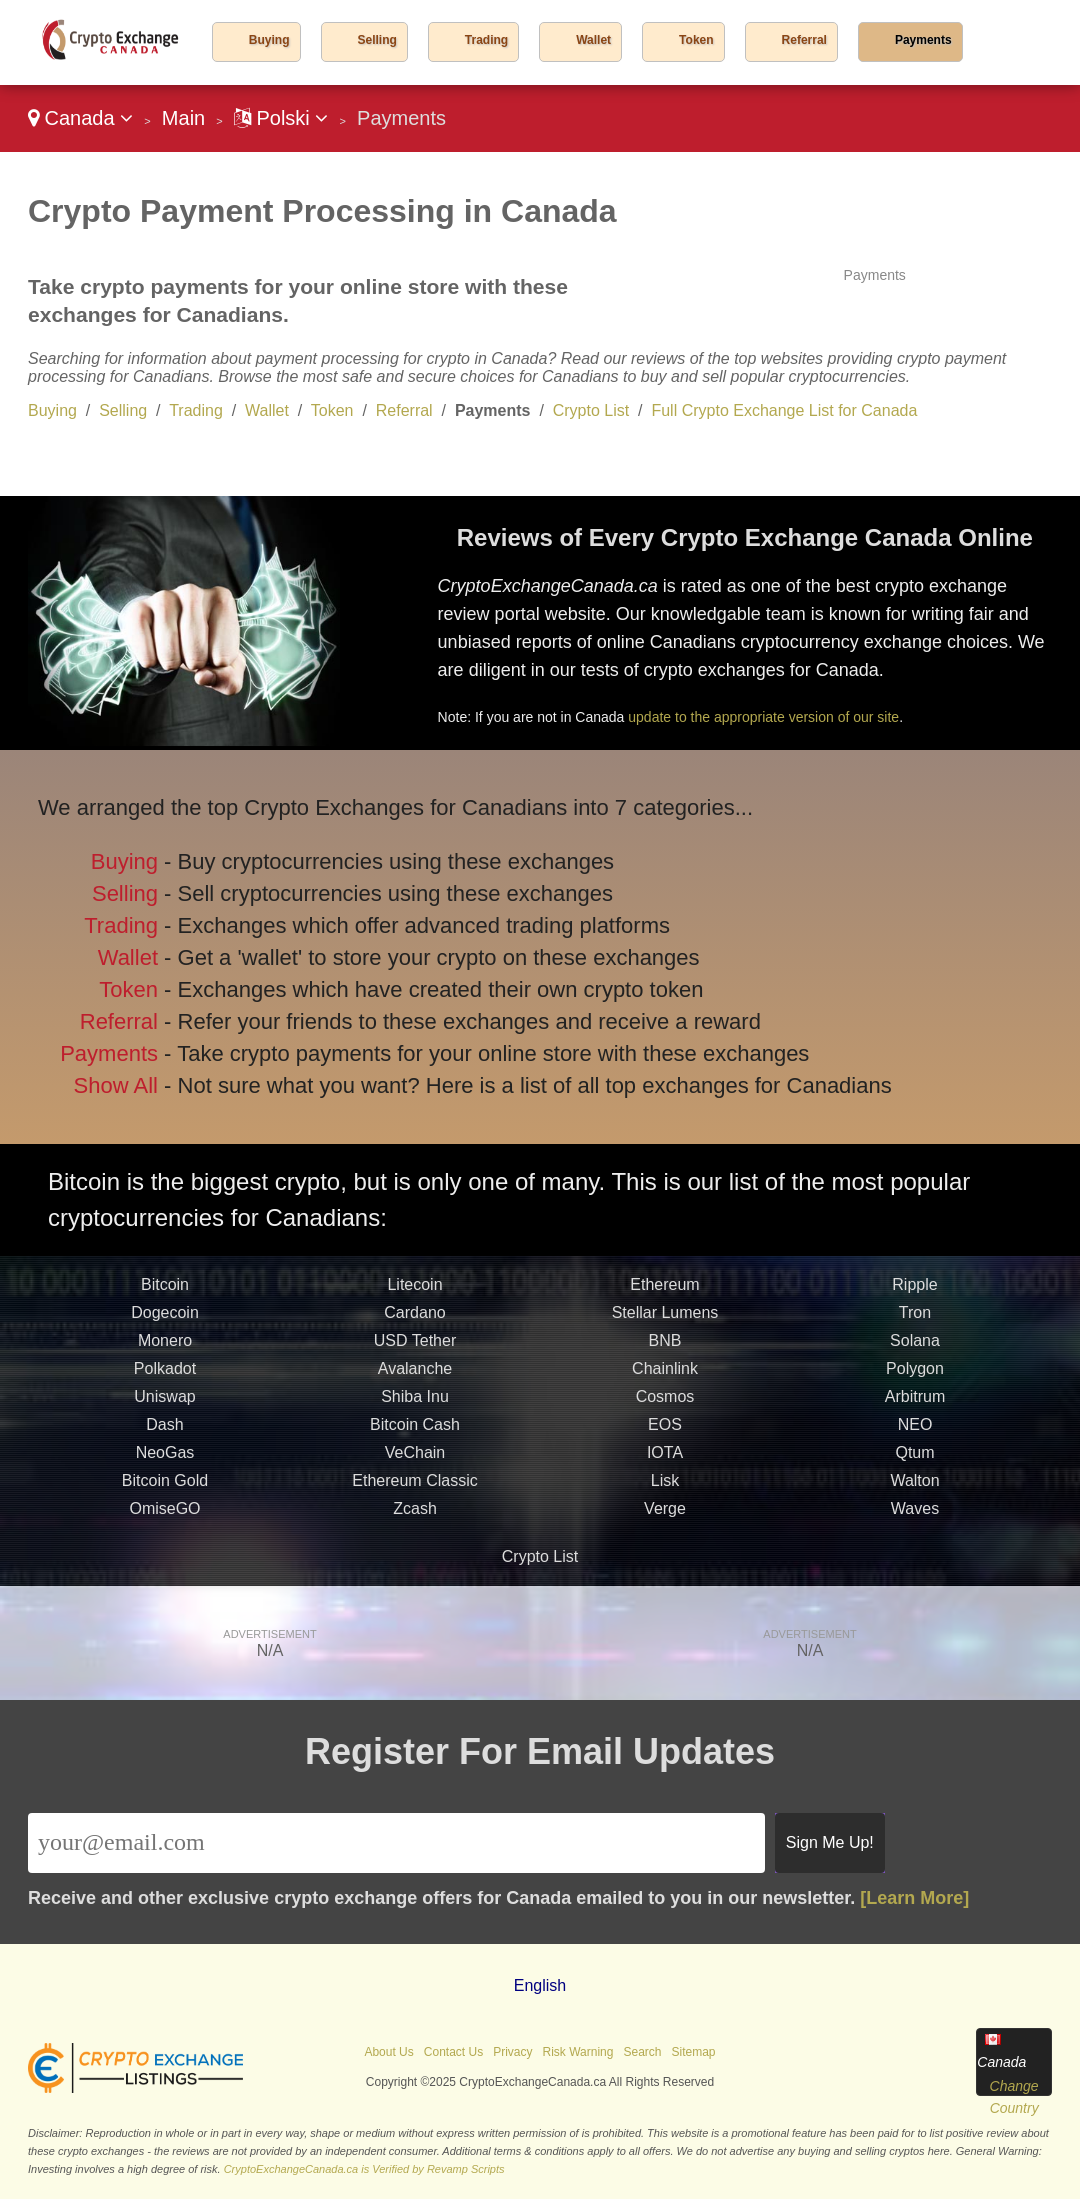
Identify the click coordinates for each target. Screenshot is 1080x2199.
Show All (119, 1082)
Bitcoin (165, 1290)
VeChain (415, 1458)
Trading (486, 40)
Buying (269, 40)
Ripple (914, 1290)
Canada (80, 118)
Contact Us (453, 2052)
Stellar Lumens (665, 1318)
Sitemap (694, 2052)
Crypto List (591, 410)
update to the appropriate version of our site (763, 717)
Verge (665, 1514)
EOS (665, 1430)
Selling (377, 40)
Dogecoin (165, 1318)
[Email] (396, 1843)
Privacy (512, 2052)
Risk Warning (578, 2052)
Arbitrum (915, 1402)
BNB (665, 1346)
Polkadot (165, 1374)
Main (183, 118)
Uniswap (164, 1402)
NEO (915, 1430)
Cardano (414, 1318)
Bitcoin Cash (415, 1430)
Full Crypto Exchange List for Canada (784, 410)
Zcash (415, 1514)
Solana (915, 1346)
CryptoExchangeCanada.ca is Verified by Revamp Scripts (364, 2169)
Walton (914, 1486)
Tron (915, 1318)
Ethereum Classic (414, 1486)
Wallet (593, 40)
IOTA (665, 1458)
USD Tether (415, 1346)
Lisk (665, 1486)
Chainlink (665, 1374)
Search (642, 2052)
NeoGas (165, 1458)
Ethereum (664, 1290)
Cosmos (665, 1402)
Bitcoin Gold (165, 1486)
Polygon (915, 1374)
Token (696, 40)
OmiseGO (164, 1514)
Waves (915, 1514)
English (540, 1985)
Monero (165, 1346)
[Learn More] (914, 1898)
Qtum (914, 1458)
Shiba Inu (415, 1402)
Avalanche (415, 1374)
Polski (281, 118)
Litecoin (414, 1290)
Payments (923, 40)
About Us (388, 2052)
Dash (164, 1430)
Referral (804, 40)
